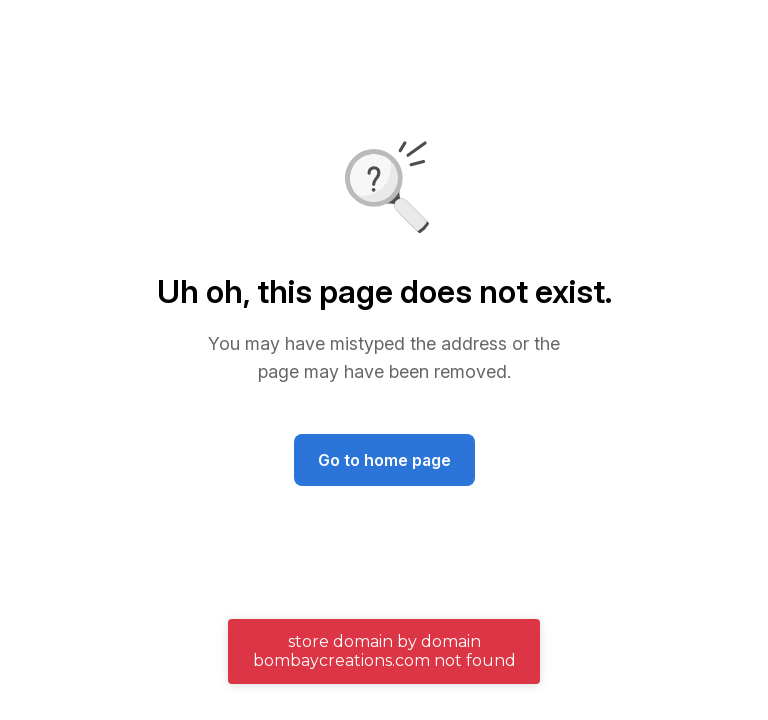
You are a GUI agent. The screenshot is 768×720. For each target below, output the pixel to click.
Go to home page (384, 460)
